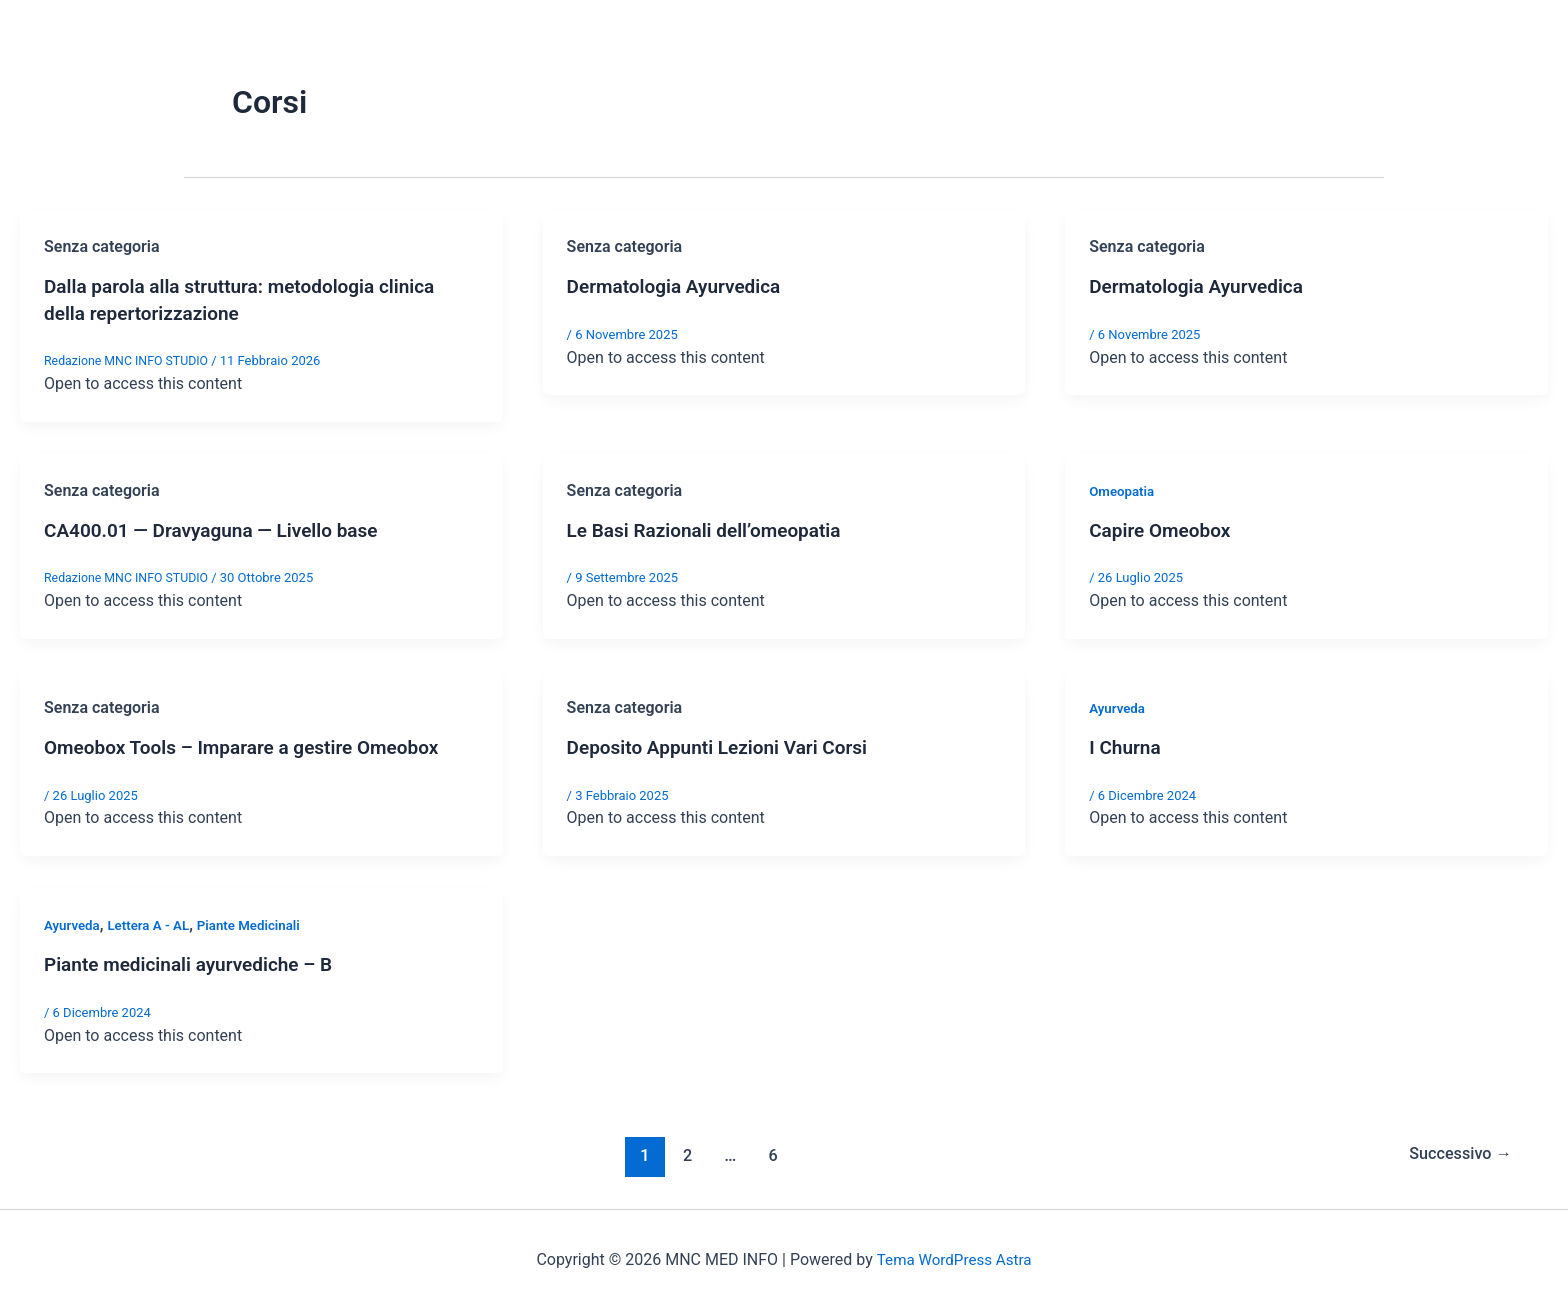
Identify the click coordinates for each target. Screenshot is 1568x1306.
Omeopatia (1123, 489)
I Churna (1126, 745)
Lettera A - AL (154, 922)
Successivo (1456, 1151)
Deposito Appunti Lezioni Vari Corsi (725, 745)
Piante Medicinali (258, 922)
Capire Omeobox (1163, 528)
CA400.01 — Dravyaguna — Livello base (220, 528)
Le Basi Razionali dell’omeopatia (711, 528)
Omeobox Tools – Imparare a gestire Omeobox (252, 745)
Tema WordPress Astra (953, 1255)
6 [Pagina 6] (770, 1151)
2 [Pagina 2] (683, 1151)
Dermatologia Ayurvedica (679, 286)
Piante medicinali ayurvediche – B (196, 961)
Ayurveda (1118, 706)
